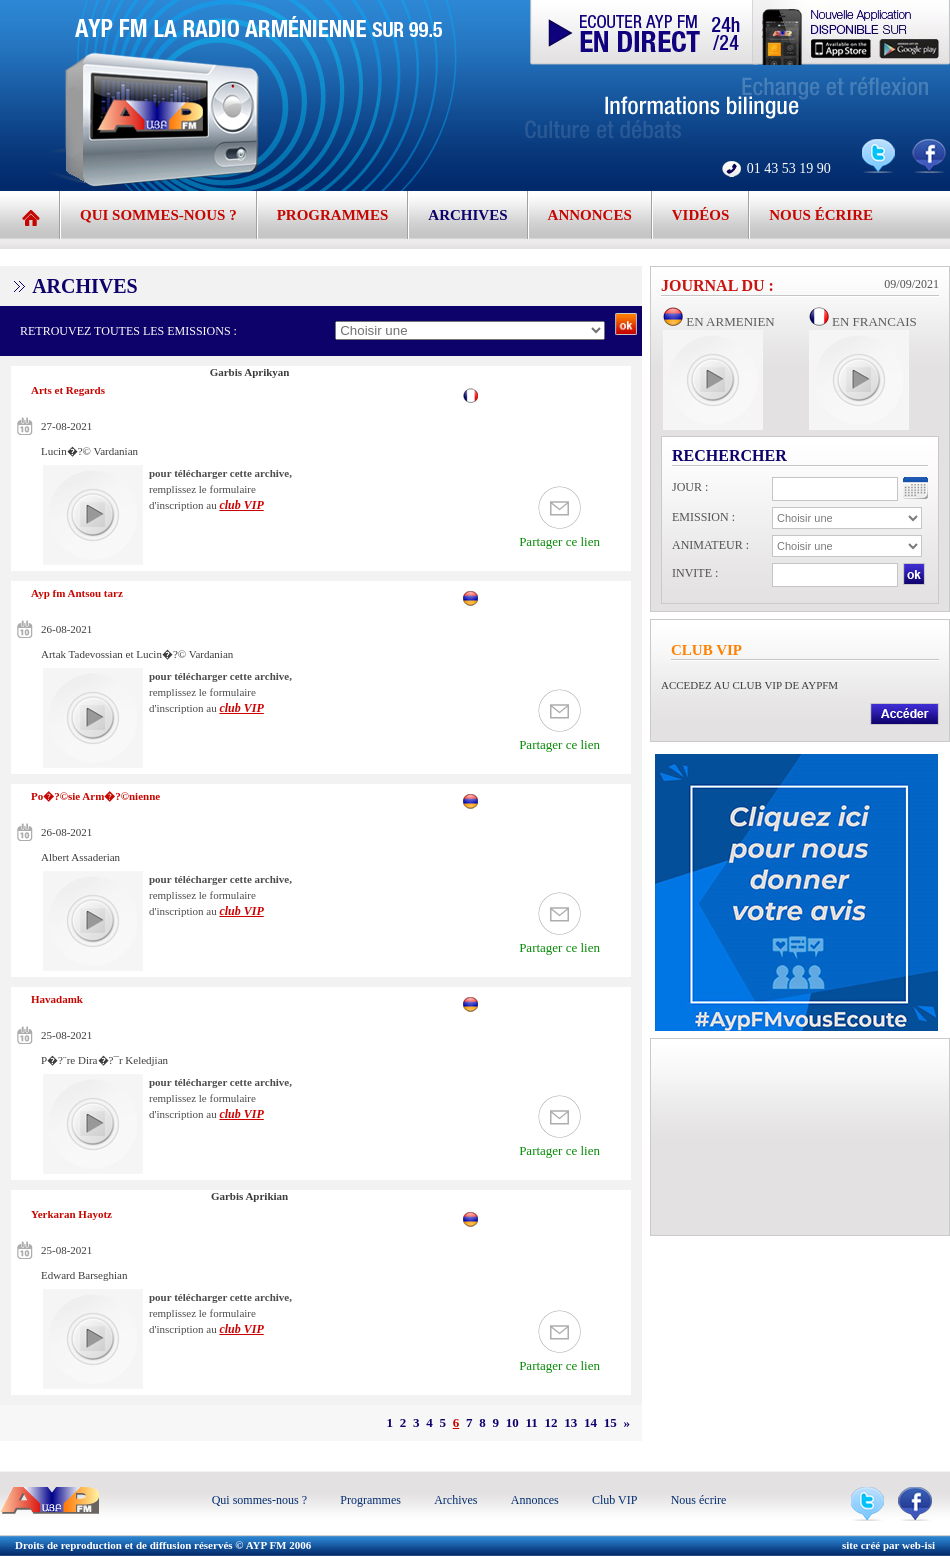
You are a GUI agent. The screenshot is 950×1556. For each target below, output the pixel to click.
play (92, 514)
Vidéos (701, 215)
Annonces (590, 215)
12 (551, 1422)
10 (512, 1422)
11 (531, 1422)
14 (590, 1422)
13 (570, 1422)
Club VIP (614, 1500)
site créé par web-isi (888, 1545)
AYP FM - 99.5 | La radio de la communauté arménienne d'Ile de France (255, 95)
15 (610, 1422)
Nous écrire (821, 215)
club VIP (241, 505)
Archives (467, 215)
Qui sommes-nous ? (158, 215)
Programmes (333, 215)
